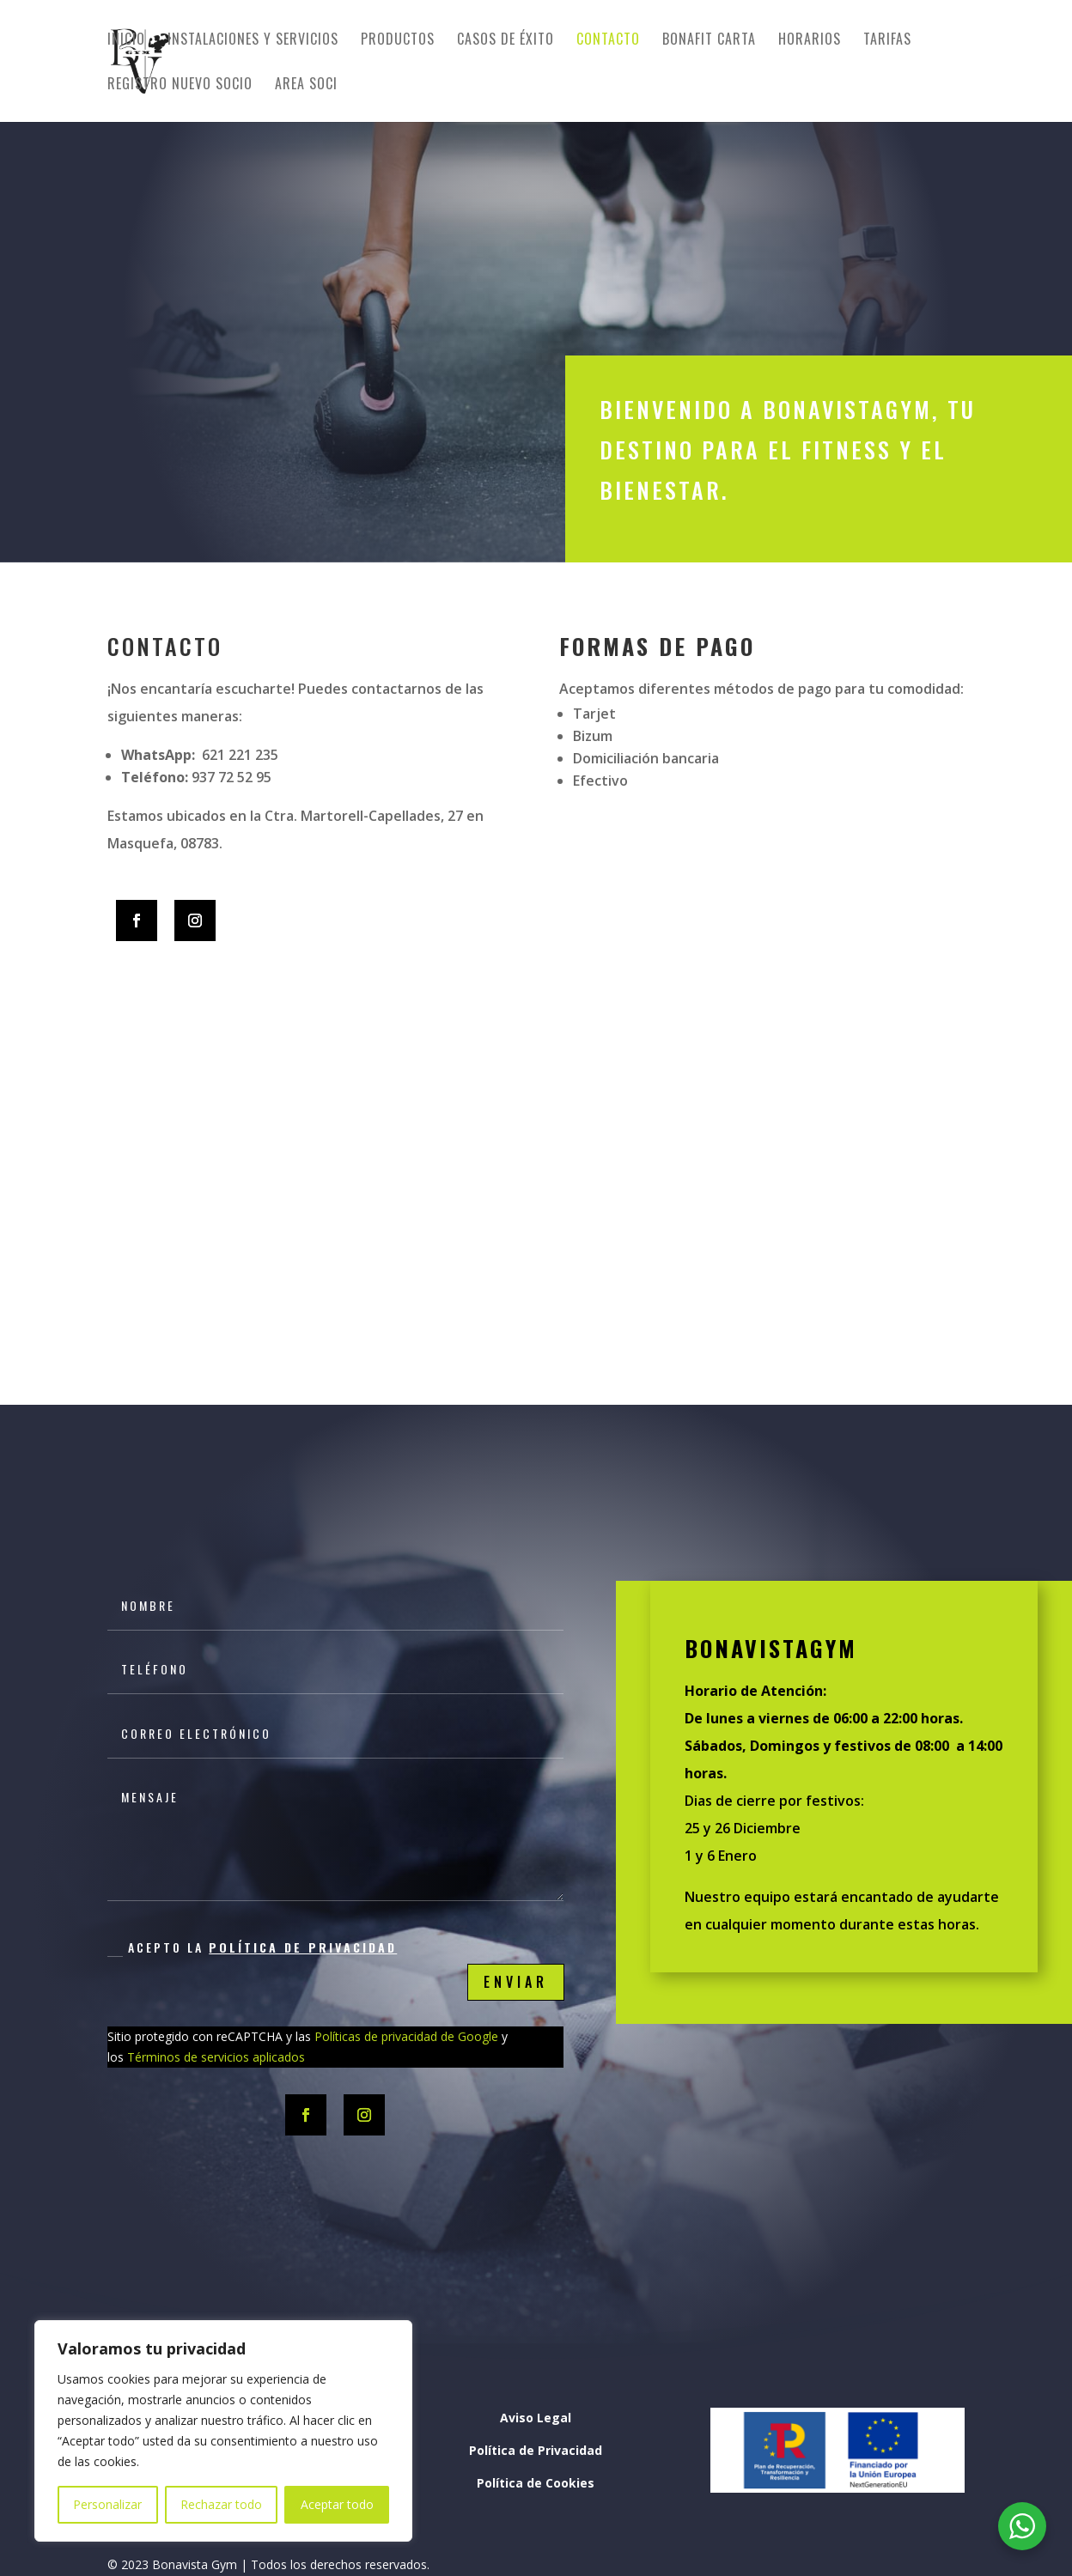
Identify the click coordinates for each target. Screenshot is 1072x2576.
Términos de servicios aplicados (216, 2057)
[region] (223, 2431)
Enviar (516, 1981)
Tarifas (887, 41)
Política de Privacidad (303, 1947)
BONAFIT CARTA (709, 41)
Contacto (608, 41)
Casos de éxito (505, 41)
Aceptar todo (337, 2504)
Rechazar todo (221, 2504)
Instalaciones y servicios (253, 41)
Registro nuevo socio (180, 85)
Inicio (126, 41)
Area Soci (306, 85)
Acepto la (252, 1947)
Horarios (809, 41)
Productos (398, 41)
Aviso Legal (535, 2417)
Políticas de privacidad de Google (404, 2036)
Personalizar (107, 2504)
